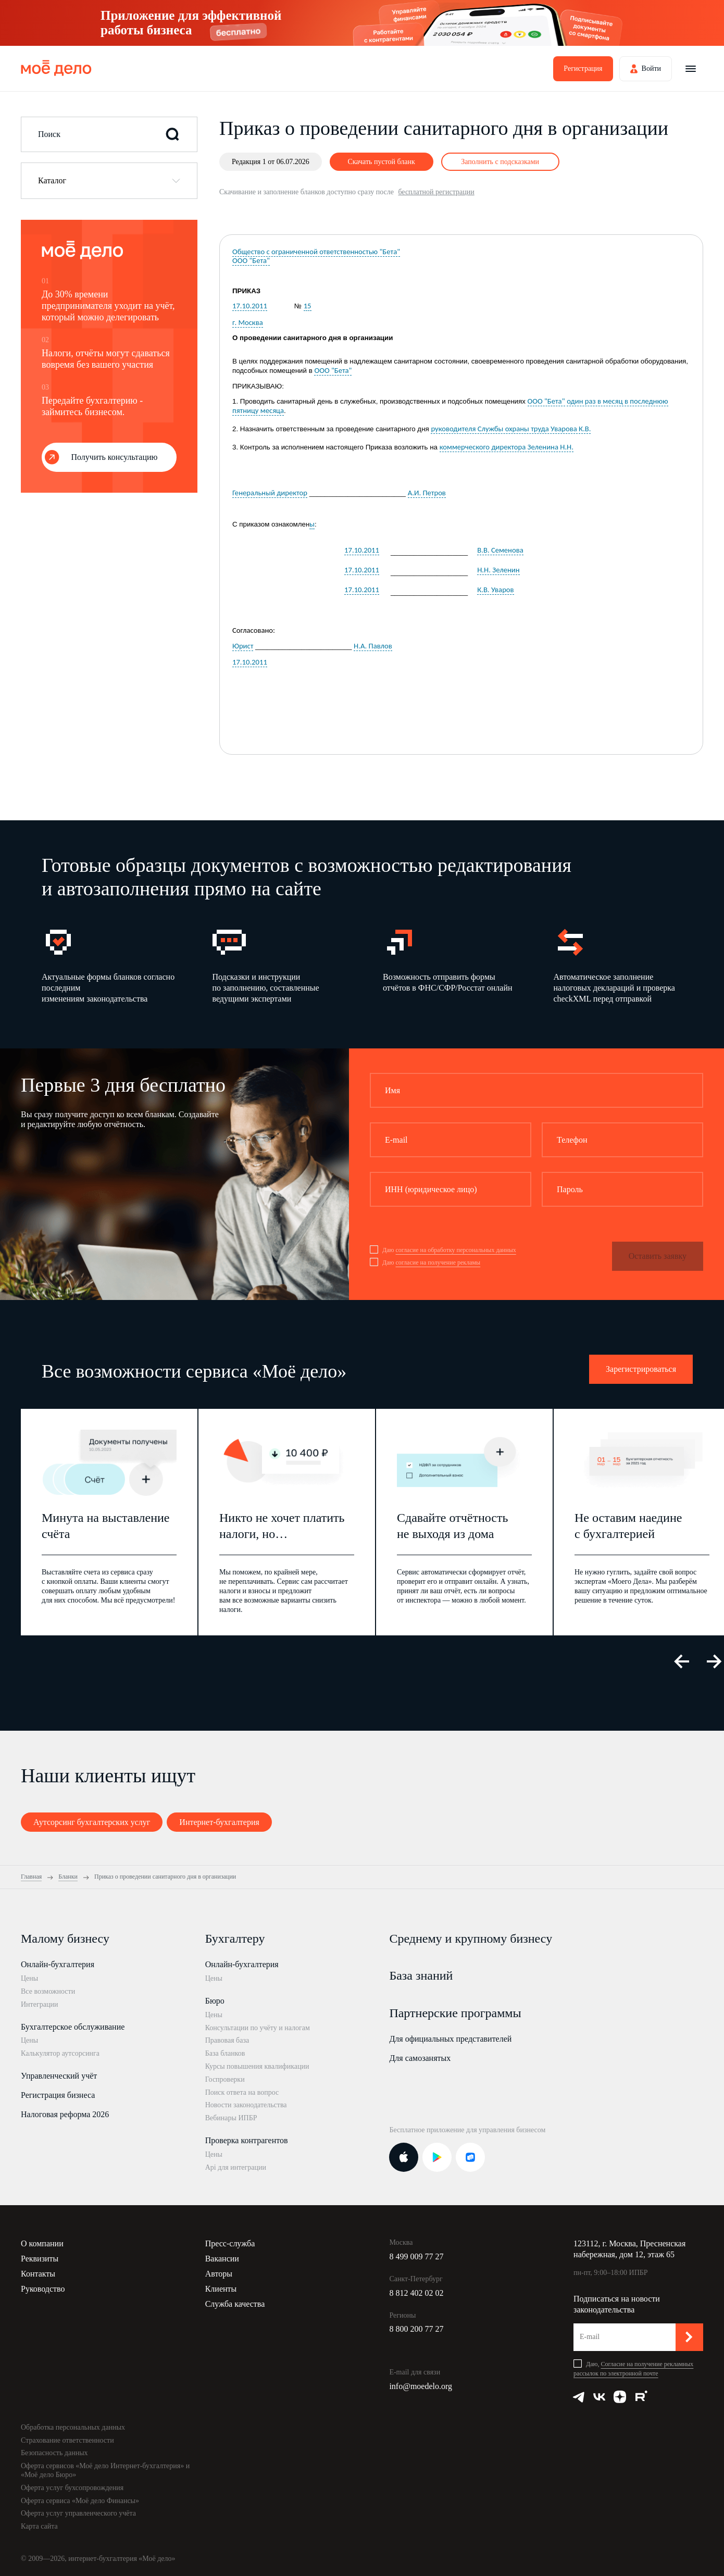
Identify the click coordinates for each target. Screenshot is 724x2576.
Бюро (214, 2000)
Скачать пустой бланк (381, 162)
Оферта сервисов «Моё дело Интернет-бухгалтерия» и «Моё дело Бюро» (105, 2470)
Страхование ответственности (67, 2440)
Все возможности (48, 1991)
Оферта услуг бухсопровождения (72, 2488)
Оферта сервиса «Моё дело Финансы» (80, 2501)
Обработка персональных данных (73, 2427)
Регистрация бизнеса (58, 2095)
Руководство (43, 2288)
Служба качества (235, 2303)
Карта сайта (39, 2526)
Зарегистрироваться (641, 1369)
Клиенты (221, 2288)
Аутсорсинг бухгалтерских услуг (91, 1822)
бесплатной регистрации (436, 192)
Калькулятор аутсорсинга (60, 2053)
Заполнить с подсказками (500, 162)
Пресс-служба (230, 2243)
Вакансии (222, 2258)
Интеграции (39, 2004)
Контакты (38, 2273)
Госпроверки (225, 2079)
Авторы (218, 2273)
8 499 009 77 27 (416, 2256)
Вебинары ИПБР (231, 2118)
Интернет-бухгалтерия (219, 1822)
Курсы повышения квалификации (257, 2066)
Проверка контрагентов (246, 2140)
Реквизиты (39, 2258)
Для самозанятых (420, 2058)
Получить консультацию (114, 457)
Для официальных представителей (450, 2038)
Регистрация (583, 68)
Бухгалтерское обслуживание (72, 2026)
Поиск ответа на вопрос (242, 2092)
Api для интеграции (235, 2167)
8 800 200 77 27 (416, 2328)
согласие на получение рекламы (437, 1262)
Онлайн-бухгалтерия (57, 1964)
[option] (111, 965)
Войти (651, 68)
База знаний (421, 1975)
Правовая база (227, 2040)
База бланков (225, 2053)
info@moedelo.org (420, 2386)
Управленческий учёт (59, 2075)
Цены (29, 1978)
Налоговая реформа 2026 (65, 2114)
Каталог (52, 180)
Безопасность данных (54, 2453)
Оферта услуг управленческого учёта (78, 2513)
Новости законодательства (246, 2105)
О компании (42, 2243)
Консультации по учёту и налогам (257, 2028)
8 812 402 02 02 (416, 2293)
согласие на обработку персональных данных (455, 1250)
